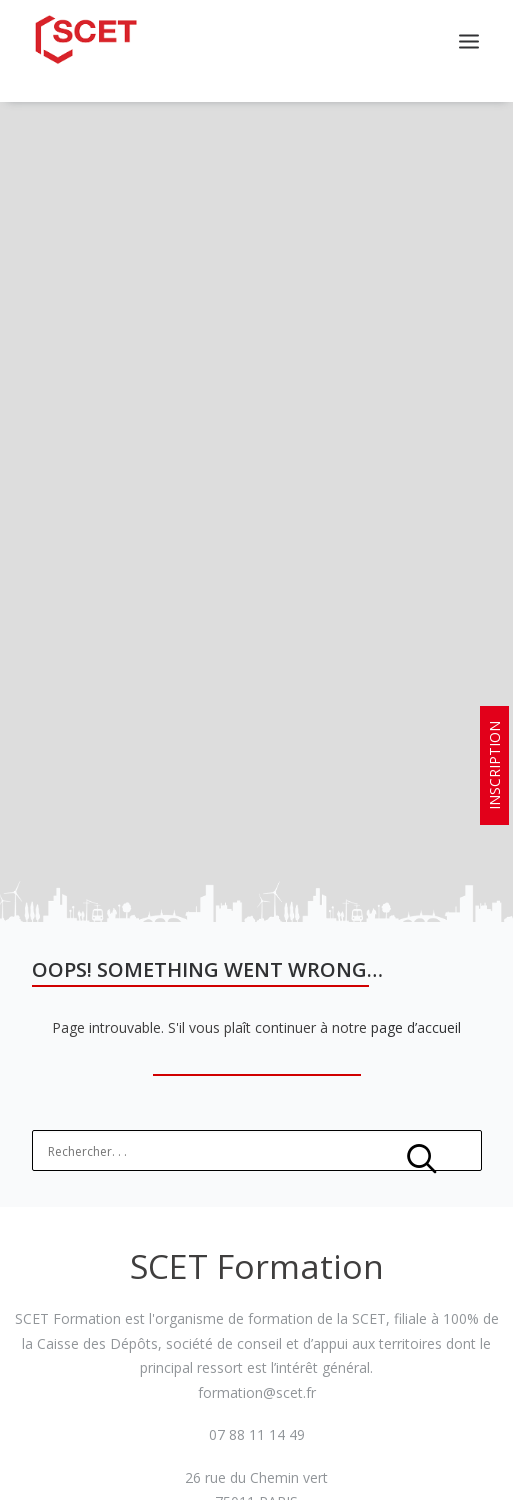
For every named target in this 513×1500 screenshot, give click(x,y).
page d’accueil (416, 1008)
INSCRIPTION (494, 765)
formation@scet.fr (257, 1372)
